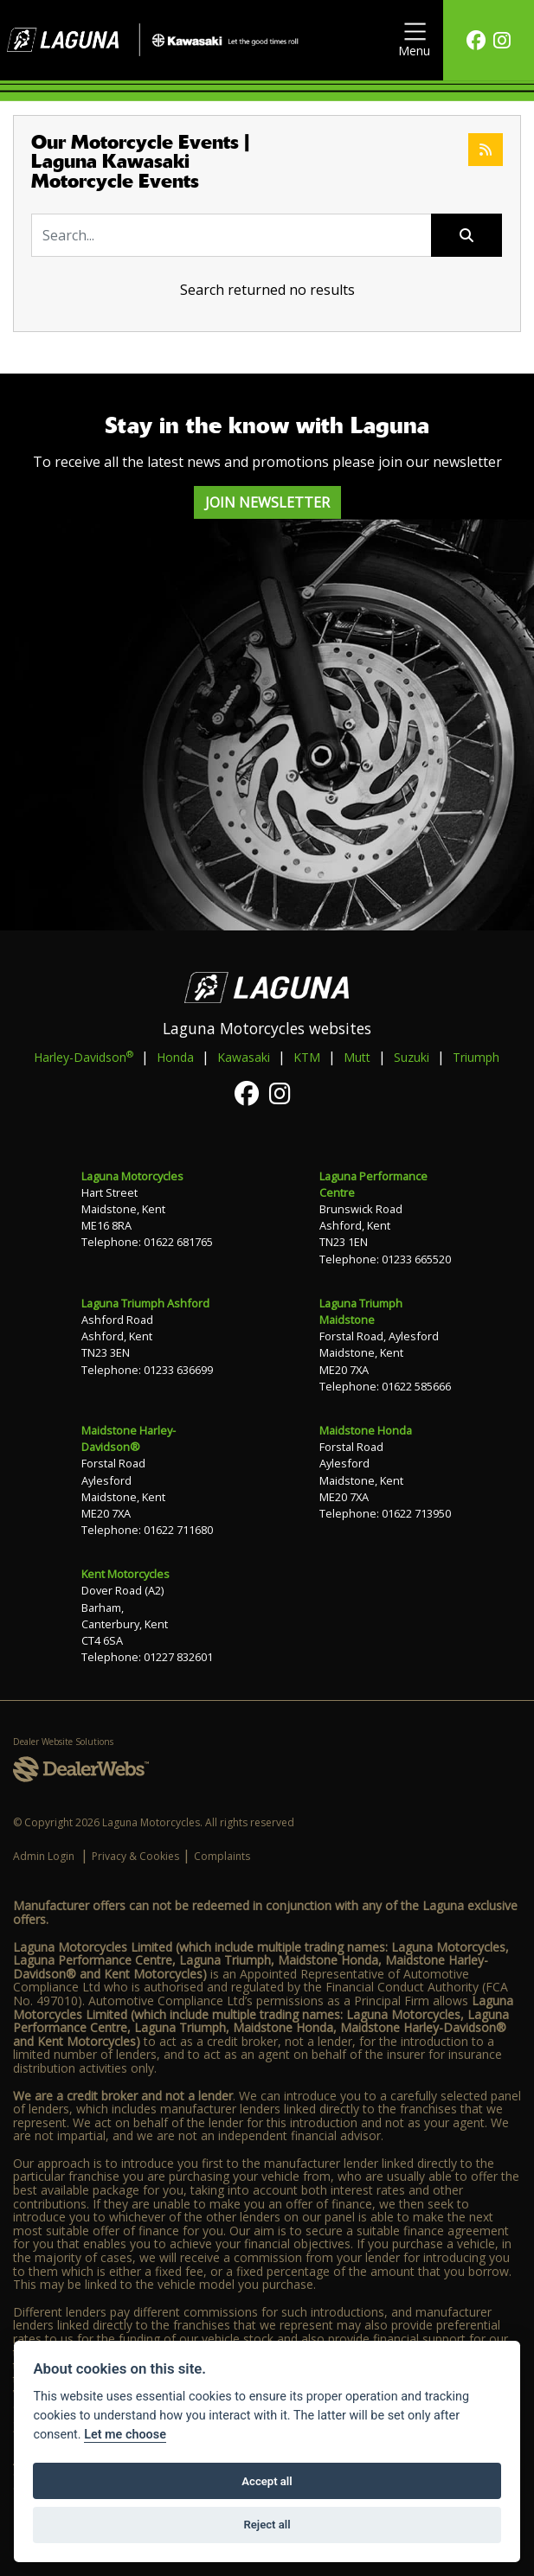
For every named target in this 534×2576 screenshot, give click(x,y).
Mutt (357, 1057)
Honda (175, 1057)
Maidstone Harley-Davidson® (128, 1438)
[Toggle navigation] (414, 40)
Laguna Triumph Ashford (145, 1303)
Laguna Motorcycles (132, 1176)
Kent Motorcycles (125, 1574)
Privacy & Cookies (135, 1856)
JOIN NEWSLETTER (267, 502)
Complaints (222, 1856)
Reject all (266, 2524)
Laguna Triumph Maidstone (360, 1311)
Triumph (476, 1057)
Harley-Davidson (83, 1056)
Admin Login (43, 1856)
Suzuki (411, 1057)
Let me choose (125, 2434)
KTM (306, 1057)
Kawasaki (243, 1057)
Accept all (266, 2481)
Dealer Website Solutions (63, 1741)
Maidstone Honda (365, 1430)
